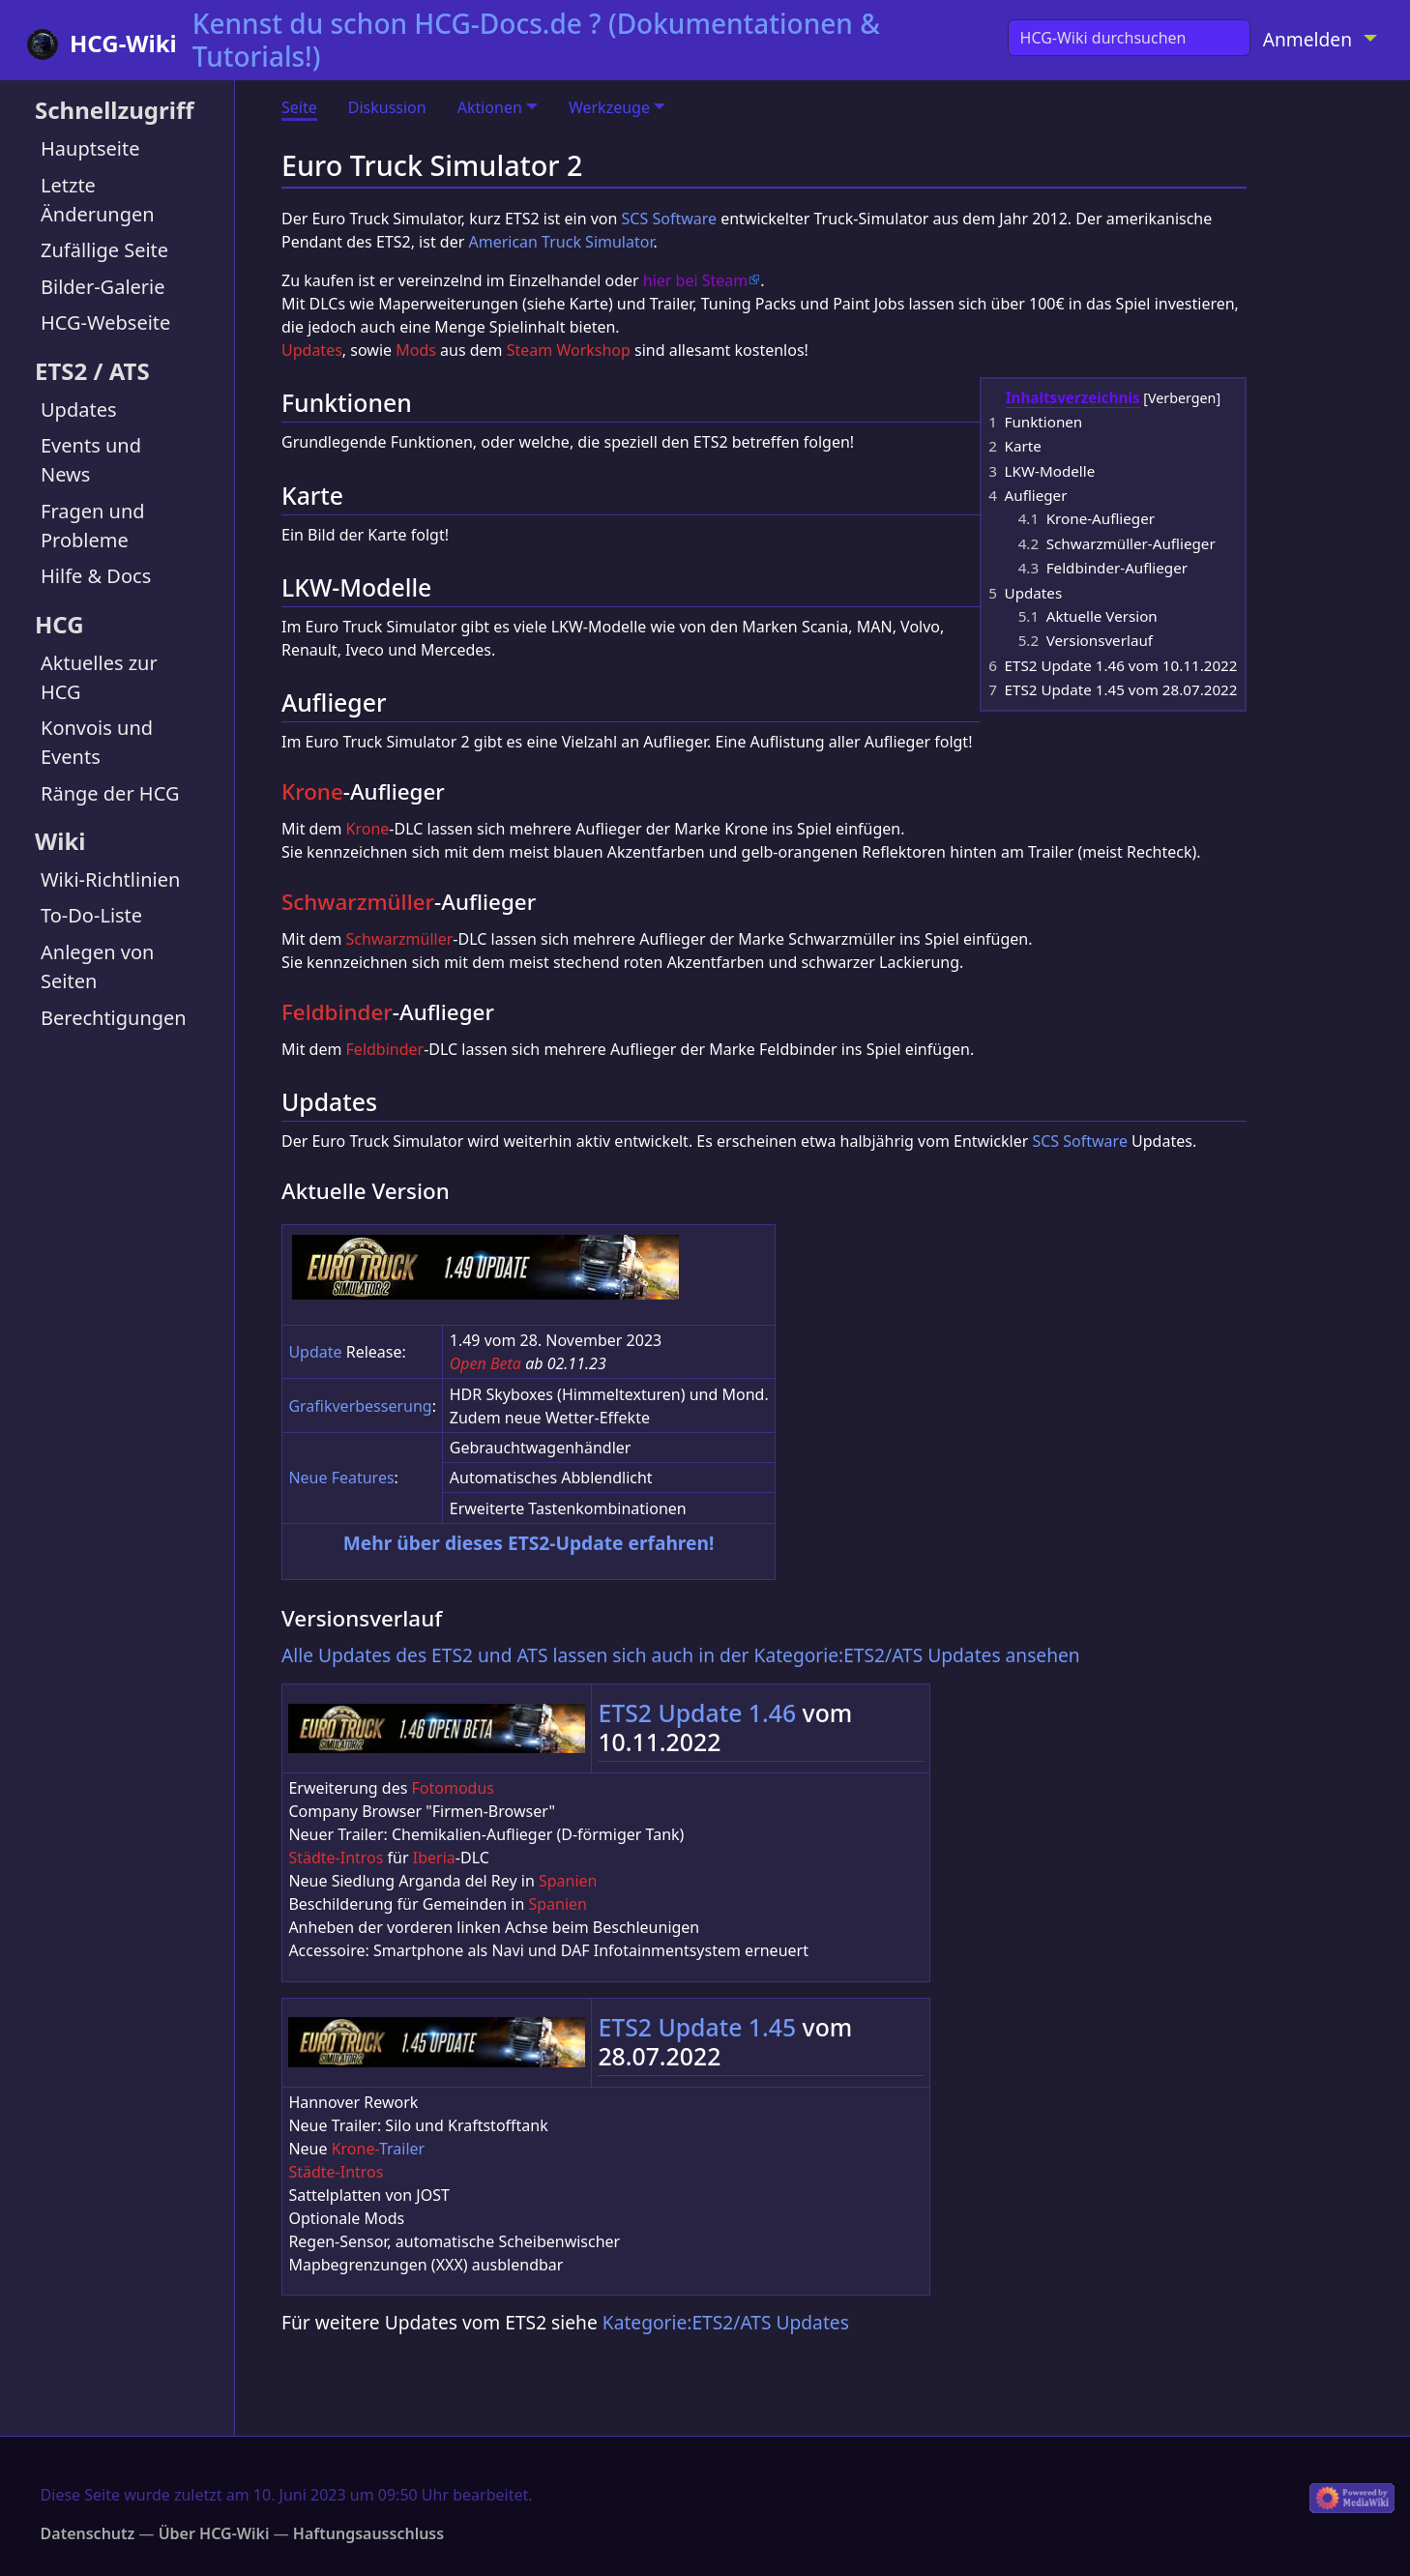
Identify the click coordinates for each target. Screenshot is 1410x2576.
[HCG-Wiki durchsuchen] (1129, 37)
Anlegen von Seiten (97, 966)
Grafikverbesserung (359, 1406)
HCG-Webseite (105, 322)
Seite (299, 107)
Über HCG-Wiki (214, 2533)
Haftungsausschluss (368, 2533)
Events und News (91, 459)
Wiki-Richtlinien (110, 879)
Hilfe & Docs (96, 576)
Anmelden (1307, 39)
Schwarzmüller (357, 902)
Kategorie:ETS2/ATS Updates (725, 2322)
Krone (312, 791)
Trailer (402, 2148)
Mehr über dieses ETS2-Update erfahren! (529, 1543)
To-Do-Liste (91, 915)
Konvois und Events (97, 742)
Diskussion (387, 107)
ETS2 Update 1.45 (697, 2026)
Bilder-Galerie (103, 287)
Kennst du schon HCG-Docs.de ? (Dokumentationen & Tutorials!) (536, 39)
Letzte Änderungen (98, 199)
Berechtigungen (114, 1018)
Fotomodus (453, 1788)
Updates (79, 409)
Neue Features (341, 1477)
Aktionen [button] (489, 107)
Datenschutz (88, 2533)
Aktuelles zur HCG (99, 677)
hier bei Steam (695, 280)
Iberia (434, 1857)
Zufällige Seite (104, 250)
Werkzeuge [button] (609, 107)
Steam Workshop (569, 350)
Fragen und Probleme (93, 525)
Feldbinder (337, 1012)
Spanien (568, 1880)
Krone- (355, 2148)
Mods (416, 350)
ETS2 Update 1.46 (697, 1712)
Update (314, 1351)
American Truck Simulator (560, 241)
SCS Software (669, 218)
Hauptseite (90, 148)
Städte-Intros (335, 1857)
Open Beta (485, 1363)
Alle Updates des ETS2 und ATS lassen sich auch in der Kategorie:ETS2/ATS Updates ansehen (680, 1655)
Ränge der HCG (110, 793)
